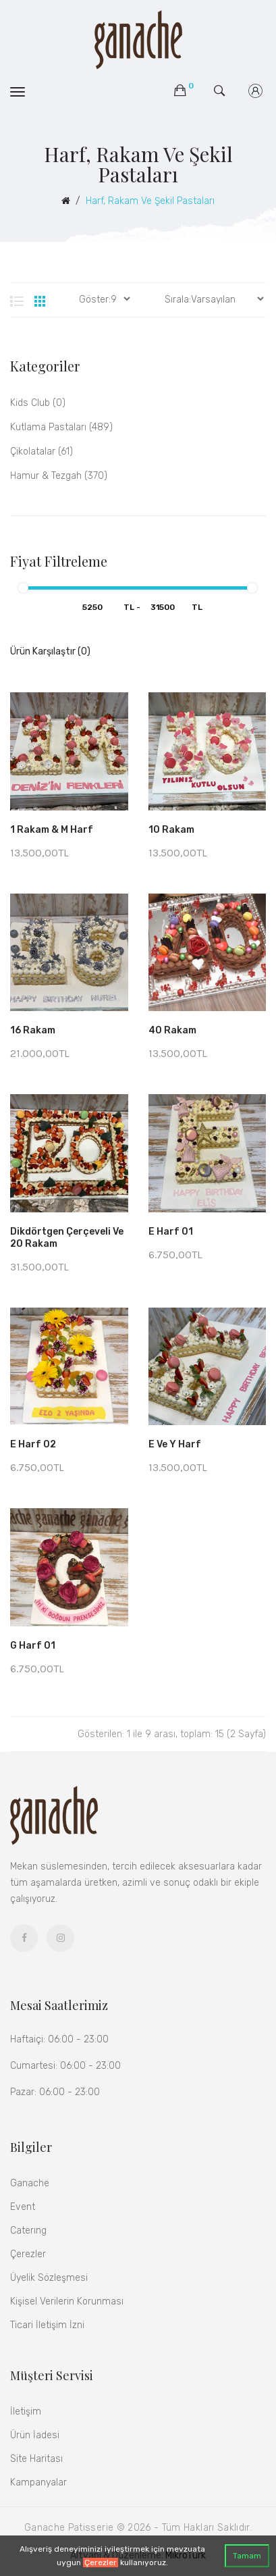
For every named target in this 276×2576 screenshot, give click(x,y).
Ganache (29, 2183)
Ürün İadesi (34, 2435)
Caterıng (28, 2230)
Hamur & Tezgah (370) (58, 476)
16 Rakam (32, 1030)
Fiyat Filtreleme (58, 561)
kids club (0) (37, 403)
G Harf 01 (32, 1645)
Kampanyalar (38, 2482)
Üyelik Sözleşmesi (49, 2278)
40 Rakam (172, 1030)
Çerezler (100, 2562)
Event (22, 2207)
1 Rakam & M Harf (51, 829)
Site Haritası (36, 2459)
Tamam (247, 2555)
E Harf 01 (170, 1231)
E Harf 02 (33, 1444)
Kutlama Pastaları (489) (61, 427)
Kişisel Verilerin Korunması (66, 2301)
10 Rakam (171, 829)
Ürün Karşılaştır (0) (50, 651)
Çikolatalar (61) (41, 451)
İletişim (25, 2411)
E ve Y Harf (174, 1444)
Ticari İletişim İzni (47, 2325)
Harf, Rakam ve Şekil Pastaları (150, 201)
